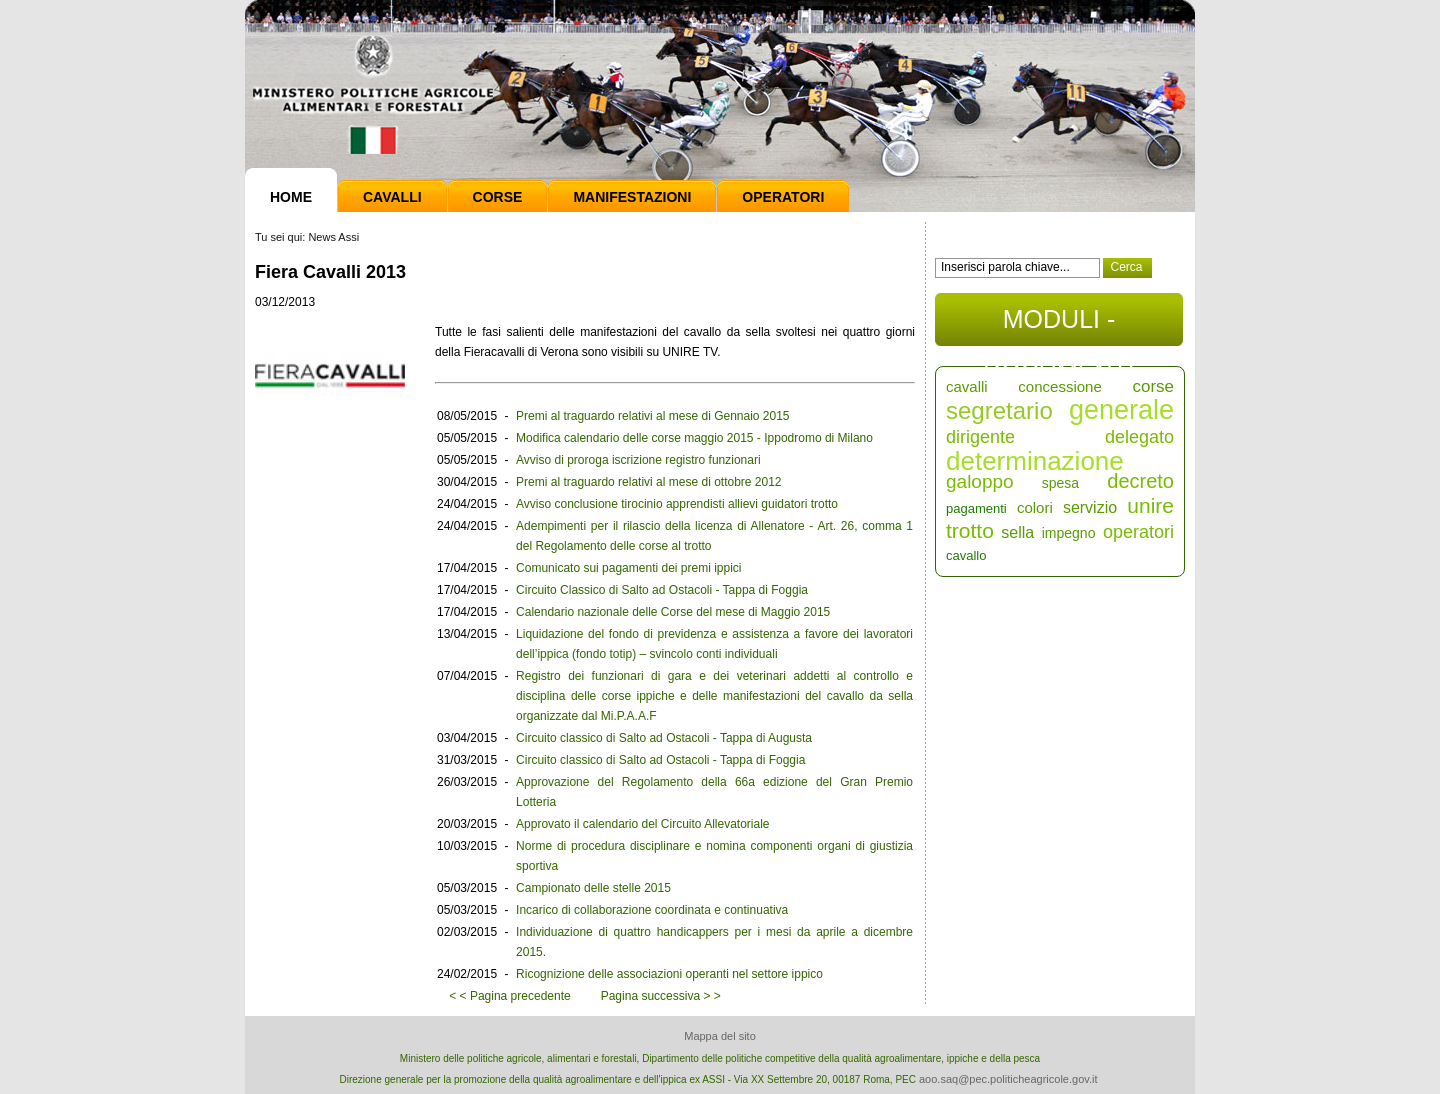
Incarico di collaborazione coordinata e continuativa (652, 910)
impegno (1069, 533)
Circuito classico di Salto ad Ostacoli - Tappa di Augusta (664, 738)
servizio (1090, 507)
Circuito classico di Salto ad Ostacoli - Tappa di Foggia (660, 760)
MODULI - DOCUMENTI (1058, 325)
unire (1150, 505)
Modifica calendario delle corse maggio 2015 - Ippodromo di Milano (694, 438)
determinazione (1035, 461)
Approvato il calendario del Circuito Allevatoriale (642, 824)
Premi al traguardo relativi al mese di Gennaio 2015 (652, 416)
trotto (970, 530)
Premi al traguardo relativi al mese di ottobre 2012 (648, 482)
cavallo (966, 555)
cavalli (967, 386)
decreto (1140, 481)
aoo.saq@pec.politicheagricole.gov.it (1008, 1079)
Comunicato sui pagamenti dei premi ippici (628, 568)
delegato (1139, 437)
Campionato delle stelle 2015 (593, 888)
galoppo (980, 481)
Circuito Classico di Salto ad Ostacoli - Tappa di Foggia (662, 590)
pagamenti (976, 508)
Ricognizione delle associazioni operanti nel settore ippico (669, 974)
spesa (1060, 483)
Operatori (783, 197)
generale (1121, 410)
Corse (498, 197)
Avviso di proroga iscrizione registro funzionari (638, 460)
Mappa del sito (720, 1036)
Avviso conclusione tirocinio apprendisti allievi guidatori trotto (677, 504)
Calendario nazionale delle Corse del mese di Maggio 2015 (673, 612)
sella (1017, 532)
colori (1035, 507)
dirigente (980, 437)
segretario (999, 410)
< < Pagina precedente (509, 996)
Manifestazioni (632, 197)
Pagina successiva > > (661, 996)
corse (1153, 386)
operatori (1138, 532)
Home (291, 197)
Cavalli (392, 197)
